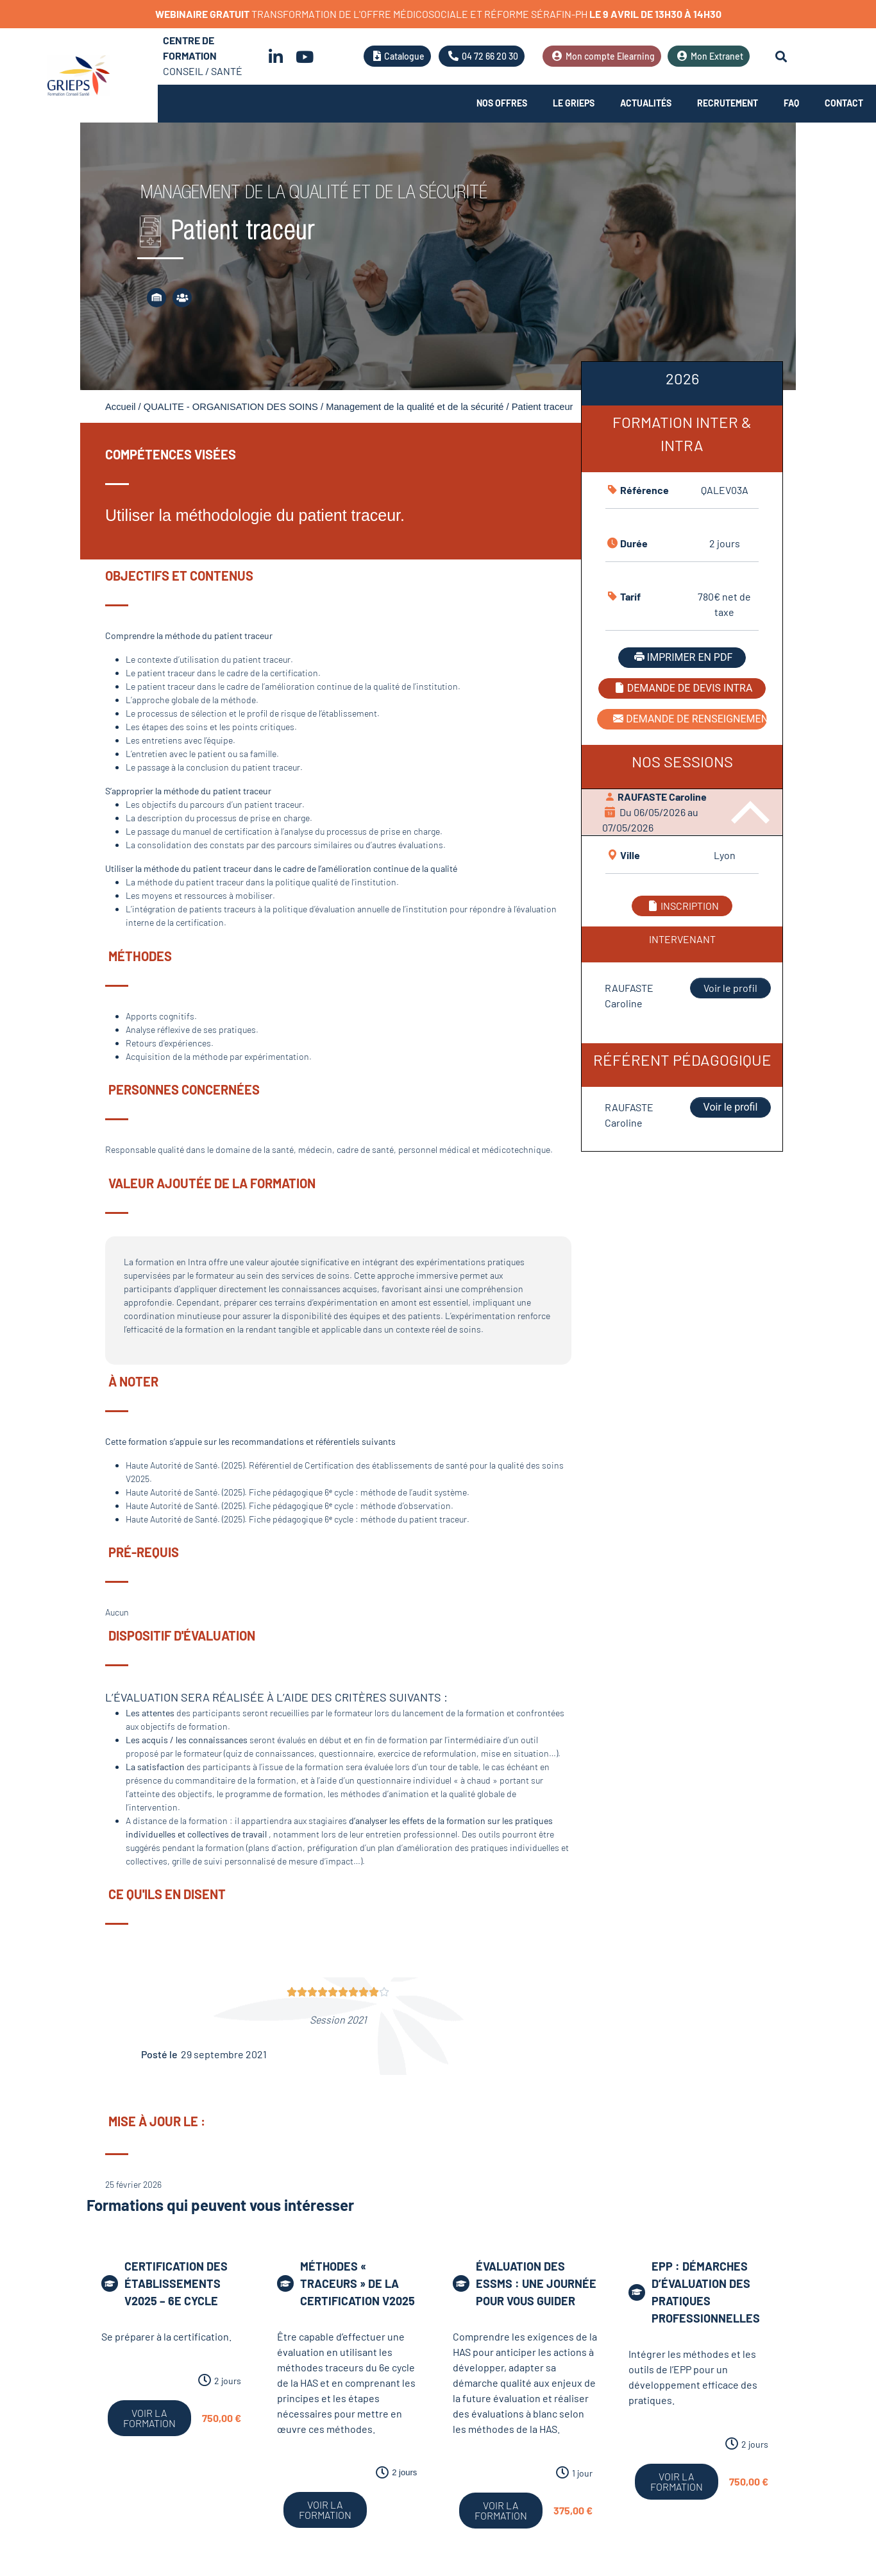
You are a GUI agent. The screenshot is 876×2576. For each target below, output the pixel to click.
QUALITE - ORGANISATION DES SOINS (231, 407)
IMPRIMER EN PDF (682, 657)
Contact (844, 103)
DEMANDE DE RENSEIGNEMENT (689, 719)
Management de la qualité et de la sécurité (414, 407)
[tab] (682, 383)
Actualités (645, 103)
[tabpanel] (682, 757)
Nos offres (501, 103)
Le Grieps (573, 103)
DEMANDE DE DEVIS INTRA (682, 688)
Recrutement (727, 103)
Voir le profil (730, 988)
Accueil (120, 407)
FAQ (791, 103)
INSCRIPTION (682, 905)
